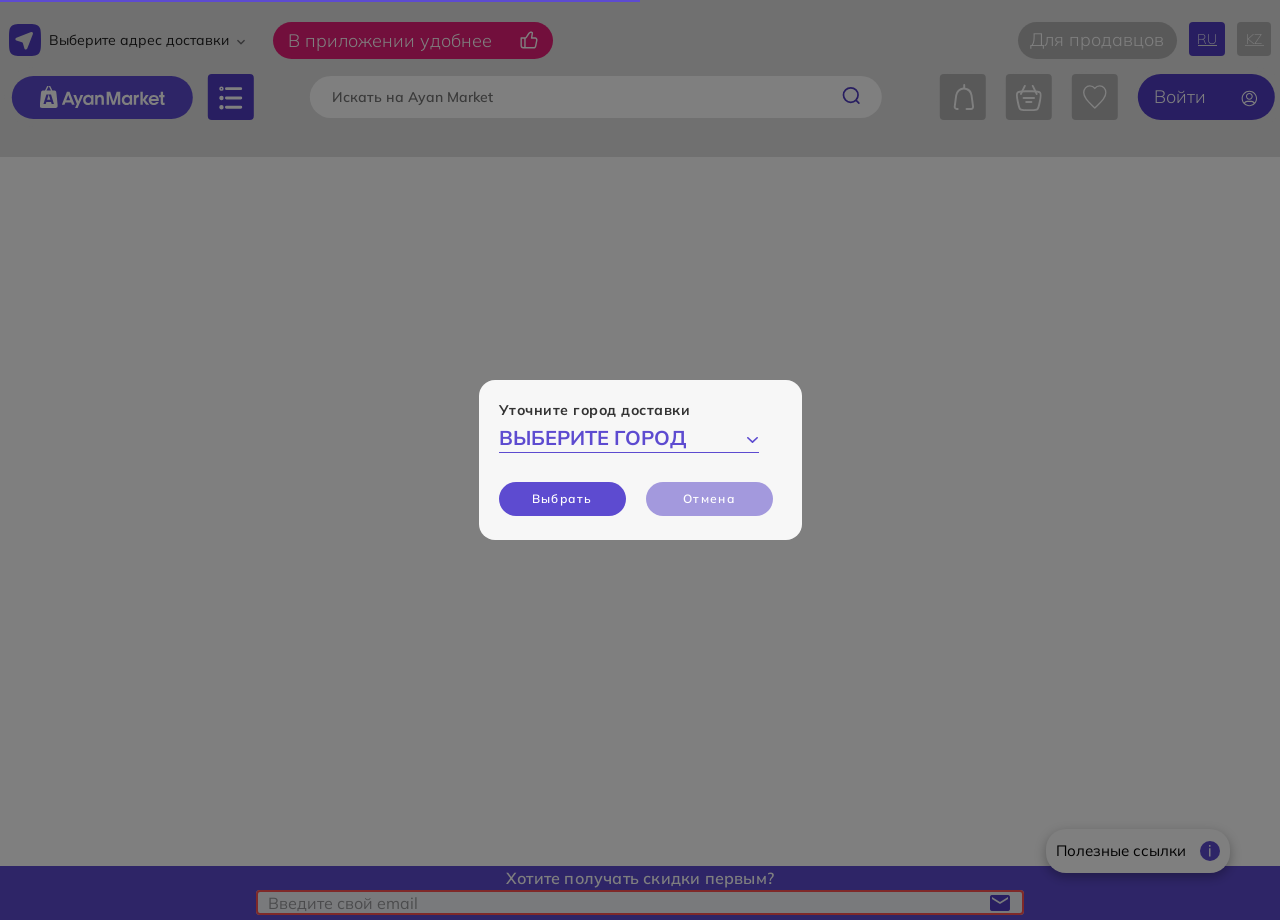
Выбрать (562, 498)
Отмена (709, 498)
